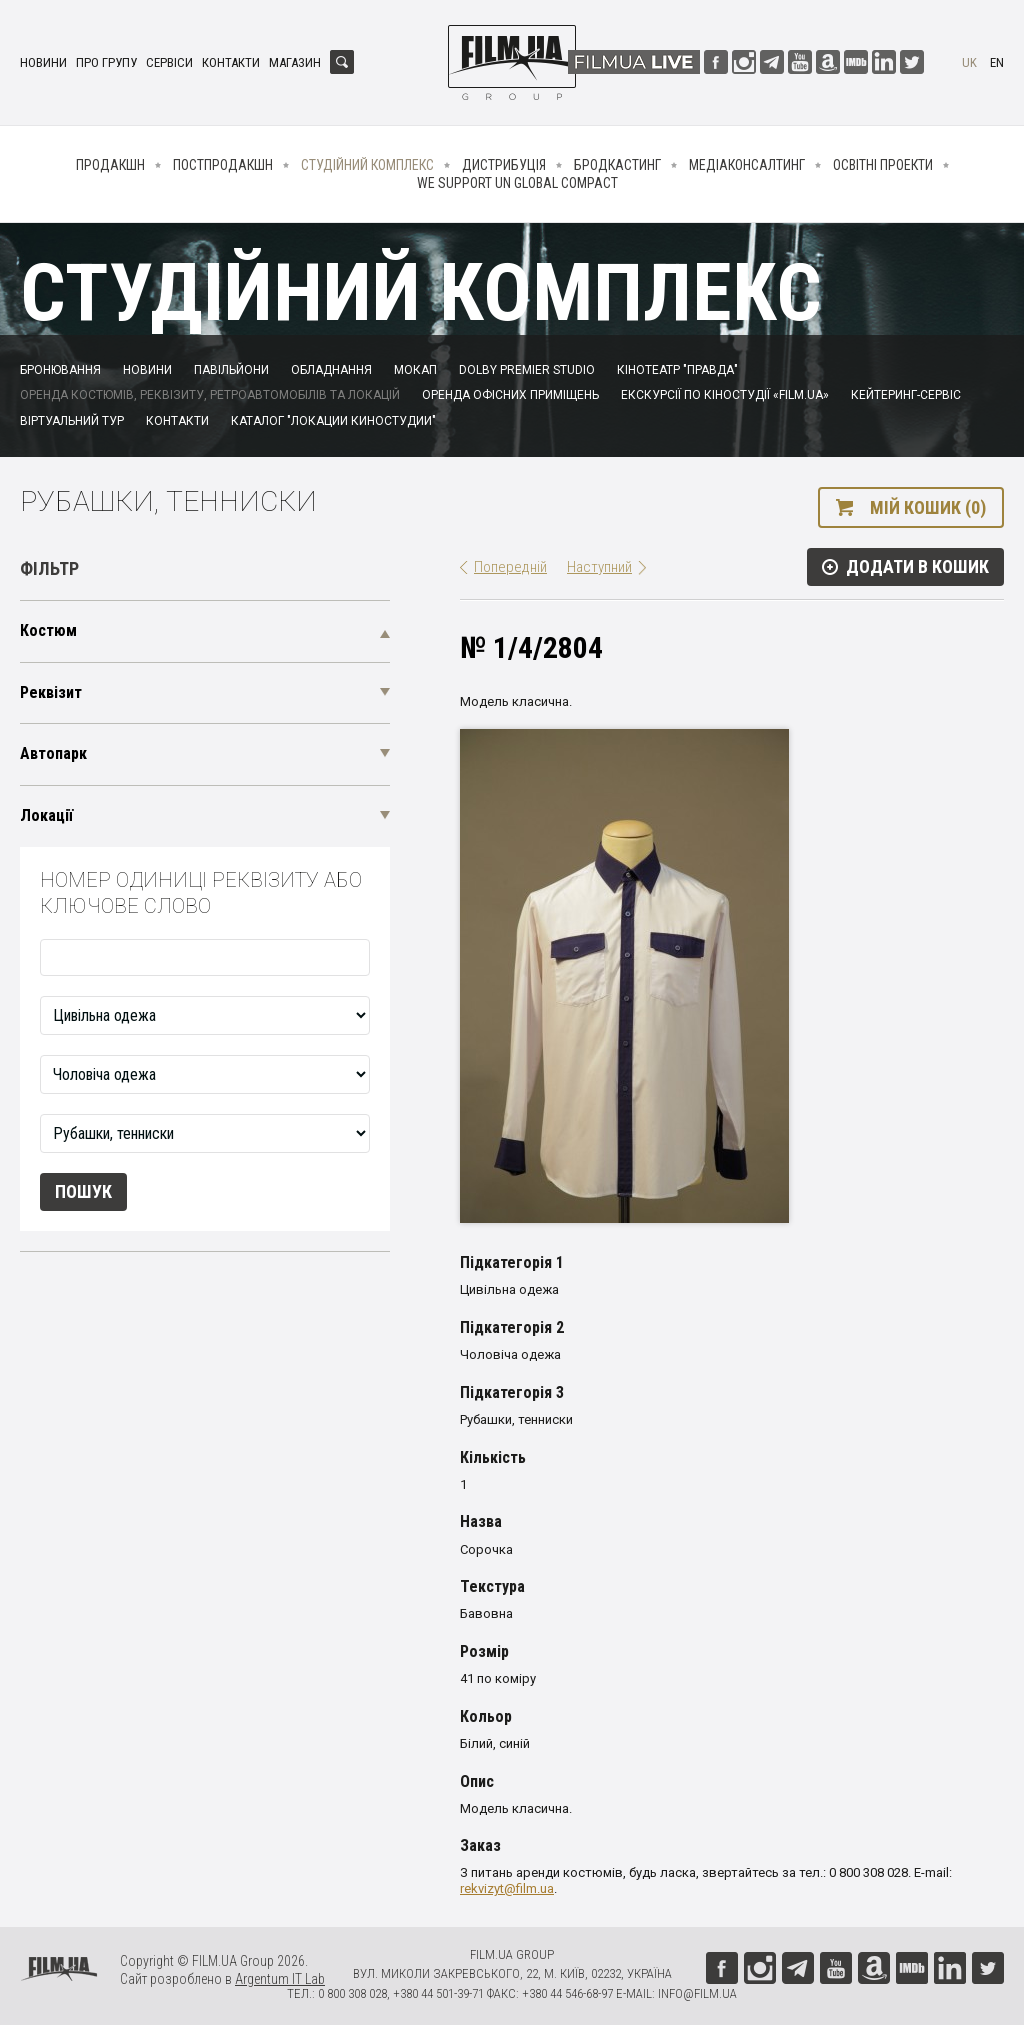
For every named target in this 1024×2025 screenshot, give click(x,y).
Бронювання (60, 370)
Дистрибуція (504, 165)
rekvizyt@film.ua (507, 1888)
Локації (46, 815)
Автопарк (53, 753)
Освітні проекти (883, 165)
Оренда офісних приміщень (510, 395)
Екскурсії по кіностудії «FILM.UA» (725, 395)
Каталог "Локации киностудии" (333, 421)
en (997, 62)
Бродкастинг (617, 165)
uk (969, 62)
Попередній (510, 567)
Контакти (231, 62)
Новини (43, 62)
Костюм (48, 630)
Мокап (415, 370)
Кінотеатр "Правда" (677, 370)
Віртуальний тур (72, 421)
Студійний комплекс (367, 165)
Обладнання (331, 370)
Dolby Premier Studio (527, 370)
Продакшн (110, 165)
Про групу (106, 62)
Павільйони (231, 370)
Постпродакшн (223, 165)
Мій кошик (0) (928, 507)
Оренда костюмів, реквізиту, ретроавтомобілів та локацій (210, 395)
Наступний (599, 567)
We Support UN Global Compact (517, 183)
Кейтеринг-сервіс (906, 395)
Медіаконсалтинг (747, 165)
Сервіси (169, 62)
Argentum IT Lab (280, 1979)
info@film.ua (697, 1993)
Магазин (295, 62)
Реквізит (51, 692)
